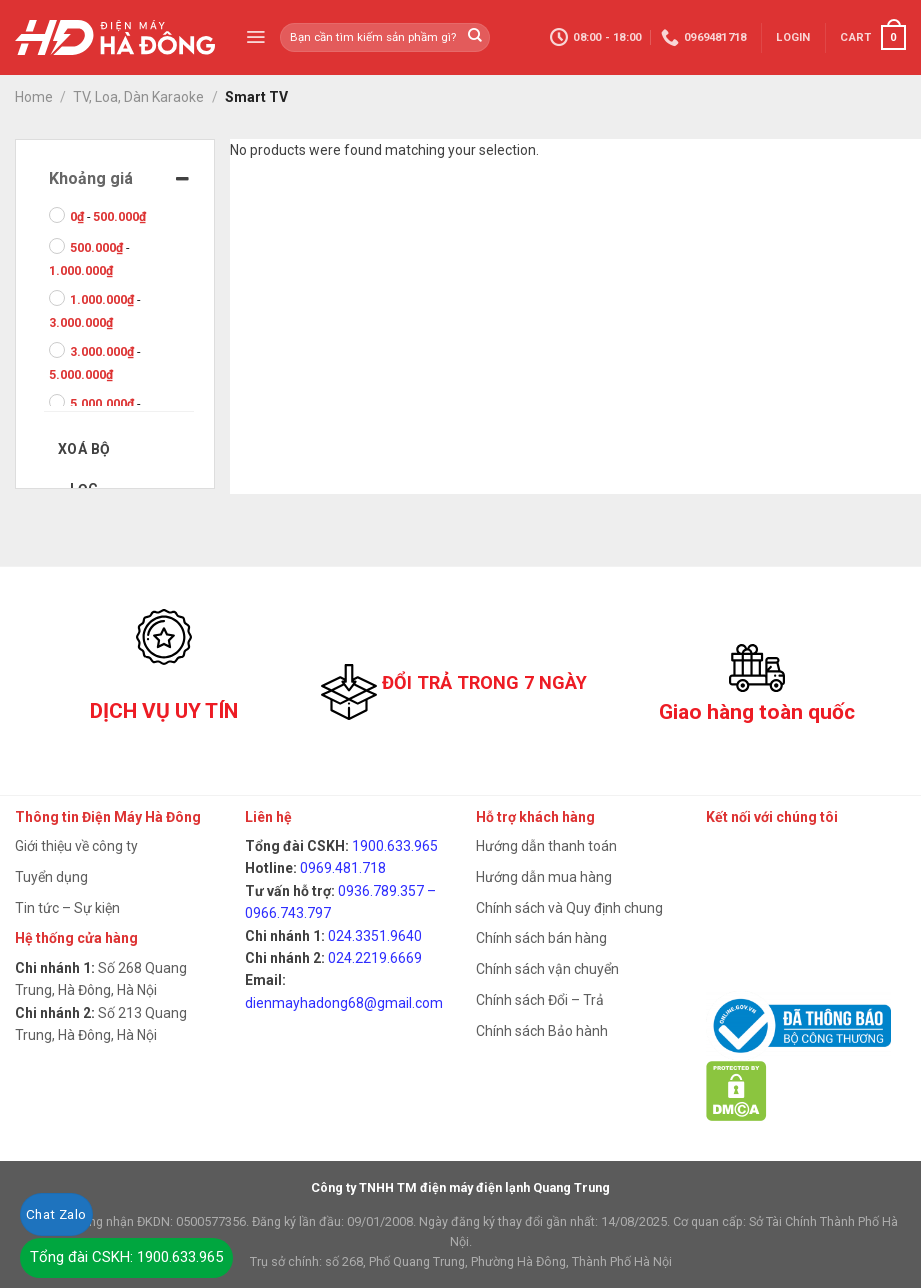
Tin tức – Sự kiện (67, 908)
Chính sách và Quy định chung (569, 908)
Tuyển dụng (51, 877)
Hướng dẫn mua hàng (544, 877)
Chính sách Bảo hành (542, 1031)
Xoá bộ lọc (84, 455)
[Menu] (255, 37)
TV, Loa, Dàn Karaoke (138, 97)
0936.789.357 (381, 891)
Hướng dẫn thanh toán (546, 846)
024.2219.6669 (375, 958)
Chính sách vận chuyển (547, 969)
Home (34, 97)
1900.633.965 (395, 846)
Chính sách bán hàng (541, 938)
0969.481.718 (343, 868)
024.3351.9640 (375, 936)
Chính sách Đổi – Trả (540, 1000)
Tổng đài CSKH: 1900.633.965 (126, 1257)
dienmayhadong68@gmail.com (344, 1003)
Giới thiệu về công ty (76, 846)
